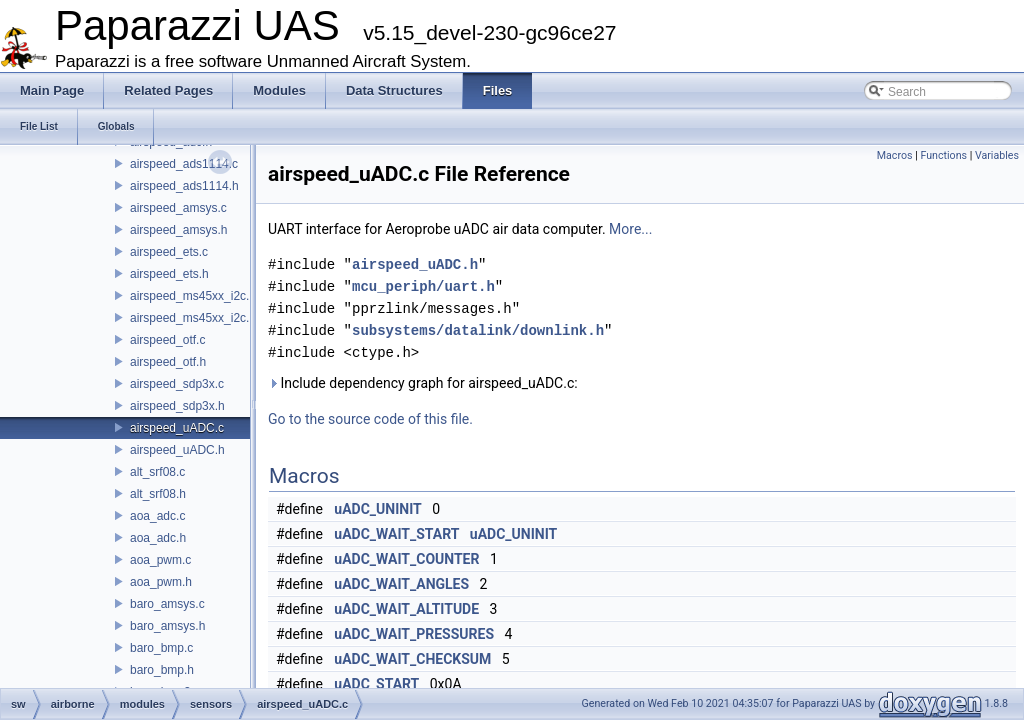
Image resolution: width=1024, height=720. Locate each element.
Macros (895, 155)
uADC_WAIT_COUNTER (406, 559)
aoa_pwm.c (160, 560)
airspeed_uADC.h (177, 450)
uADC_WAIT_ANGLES (401, 584)
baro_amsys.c (167, 604)
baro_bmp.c (161, 648)
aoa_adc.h (158, 538)
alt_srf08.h (158, 494)
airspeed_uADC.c (177, 428)
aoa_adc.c (157, 516)
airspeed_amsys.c (178, 208)
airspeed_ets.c (169, 252)
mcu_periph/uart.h (423, 286)
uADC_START (376, 684)
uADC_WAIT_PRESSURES (414, 634)
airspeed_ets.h (169, 274)
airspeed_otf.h (168, 362)
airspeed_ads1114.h (184, 186)
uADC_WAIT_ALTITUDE (406, 609)
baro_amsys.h (167, 626)
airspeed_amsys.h (178, 230)
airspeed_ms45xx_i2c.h (193, 318)
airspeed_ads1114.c (184, 164)
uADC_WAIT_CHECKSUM (412, 659)
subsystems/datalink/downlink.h (478, 330)
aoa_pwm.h (161, 582)
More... (630, 229)
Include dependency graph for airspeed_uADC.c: (423, 383)
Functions (943, 155)
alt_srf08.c (157, 472)
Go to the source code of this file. (370, 419)
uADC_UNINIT (377, 509)
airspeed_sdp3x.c (177, 384)
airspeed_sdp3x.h (177, 406)
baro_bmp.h (162, 670)
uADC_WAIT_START (396, 534)
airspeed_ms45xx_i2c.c (192, 296)
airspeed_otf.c (167, 340)
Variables (997, 155)
